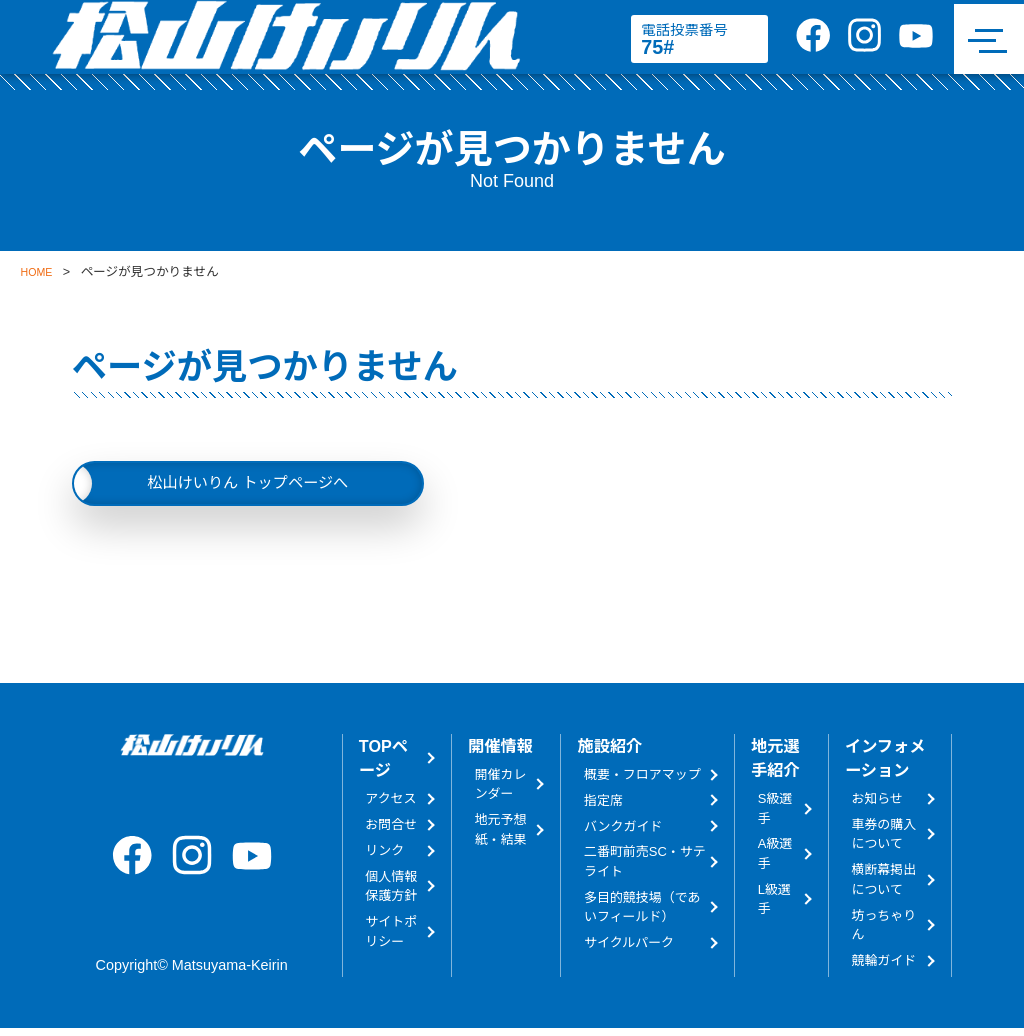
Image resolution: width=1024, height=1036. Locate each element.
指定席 (603, 807)
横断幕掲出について (883, 887)
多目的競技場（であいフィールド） (642, 914)
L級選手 (774, 906)
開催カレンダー (501, 791)
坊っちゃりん (883, 932)
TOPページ (383, 766)
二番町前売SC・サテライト (645, 869)
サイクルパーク (629, 950)
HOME (39, 272)
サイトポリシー (391, 939)
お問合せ (391, 832)
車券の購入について (883, 842)
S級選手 (775, 816)
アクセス (390, 806)
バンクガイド (623, 833)
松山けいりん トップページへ (247, 486)
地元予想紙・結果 (501, 837)
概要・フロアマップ (642, 781)
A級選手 (775, 861)
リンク (384, 858)
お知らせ (877, 806)
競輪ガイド (883, 968)
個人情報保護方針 (391, 893)
